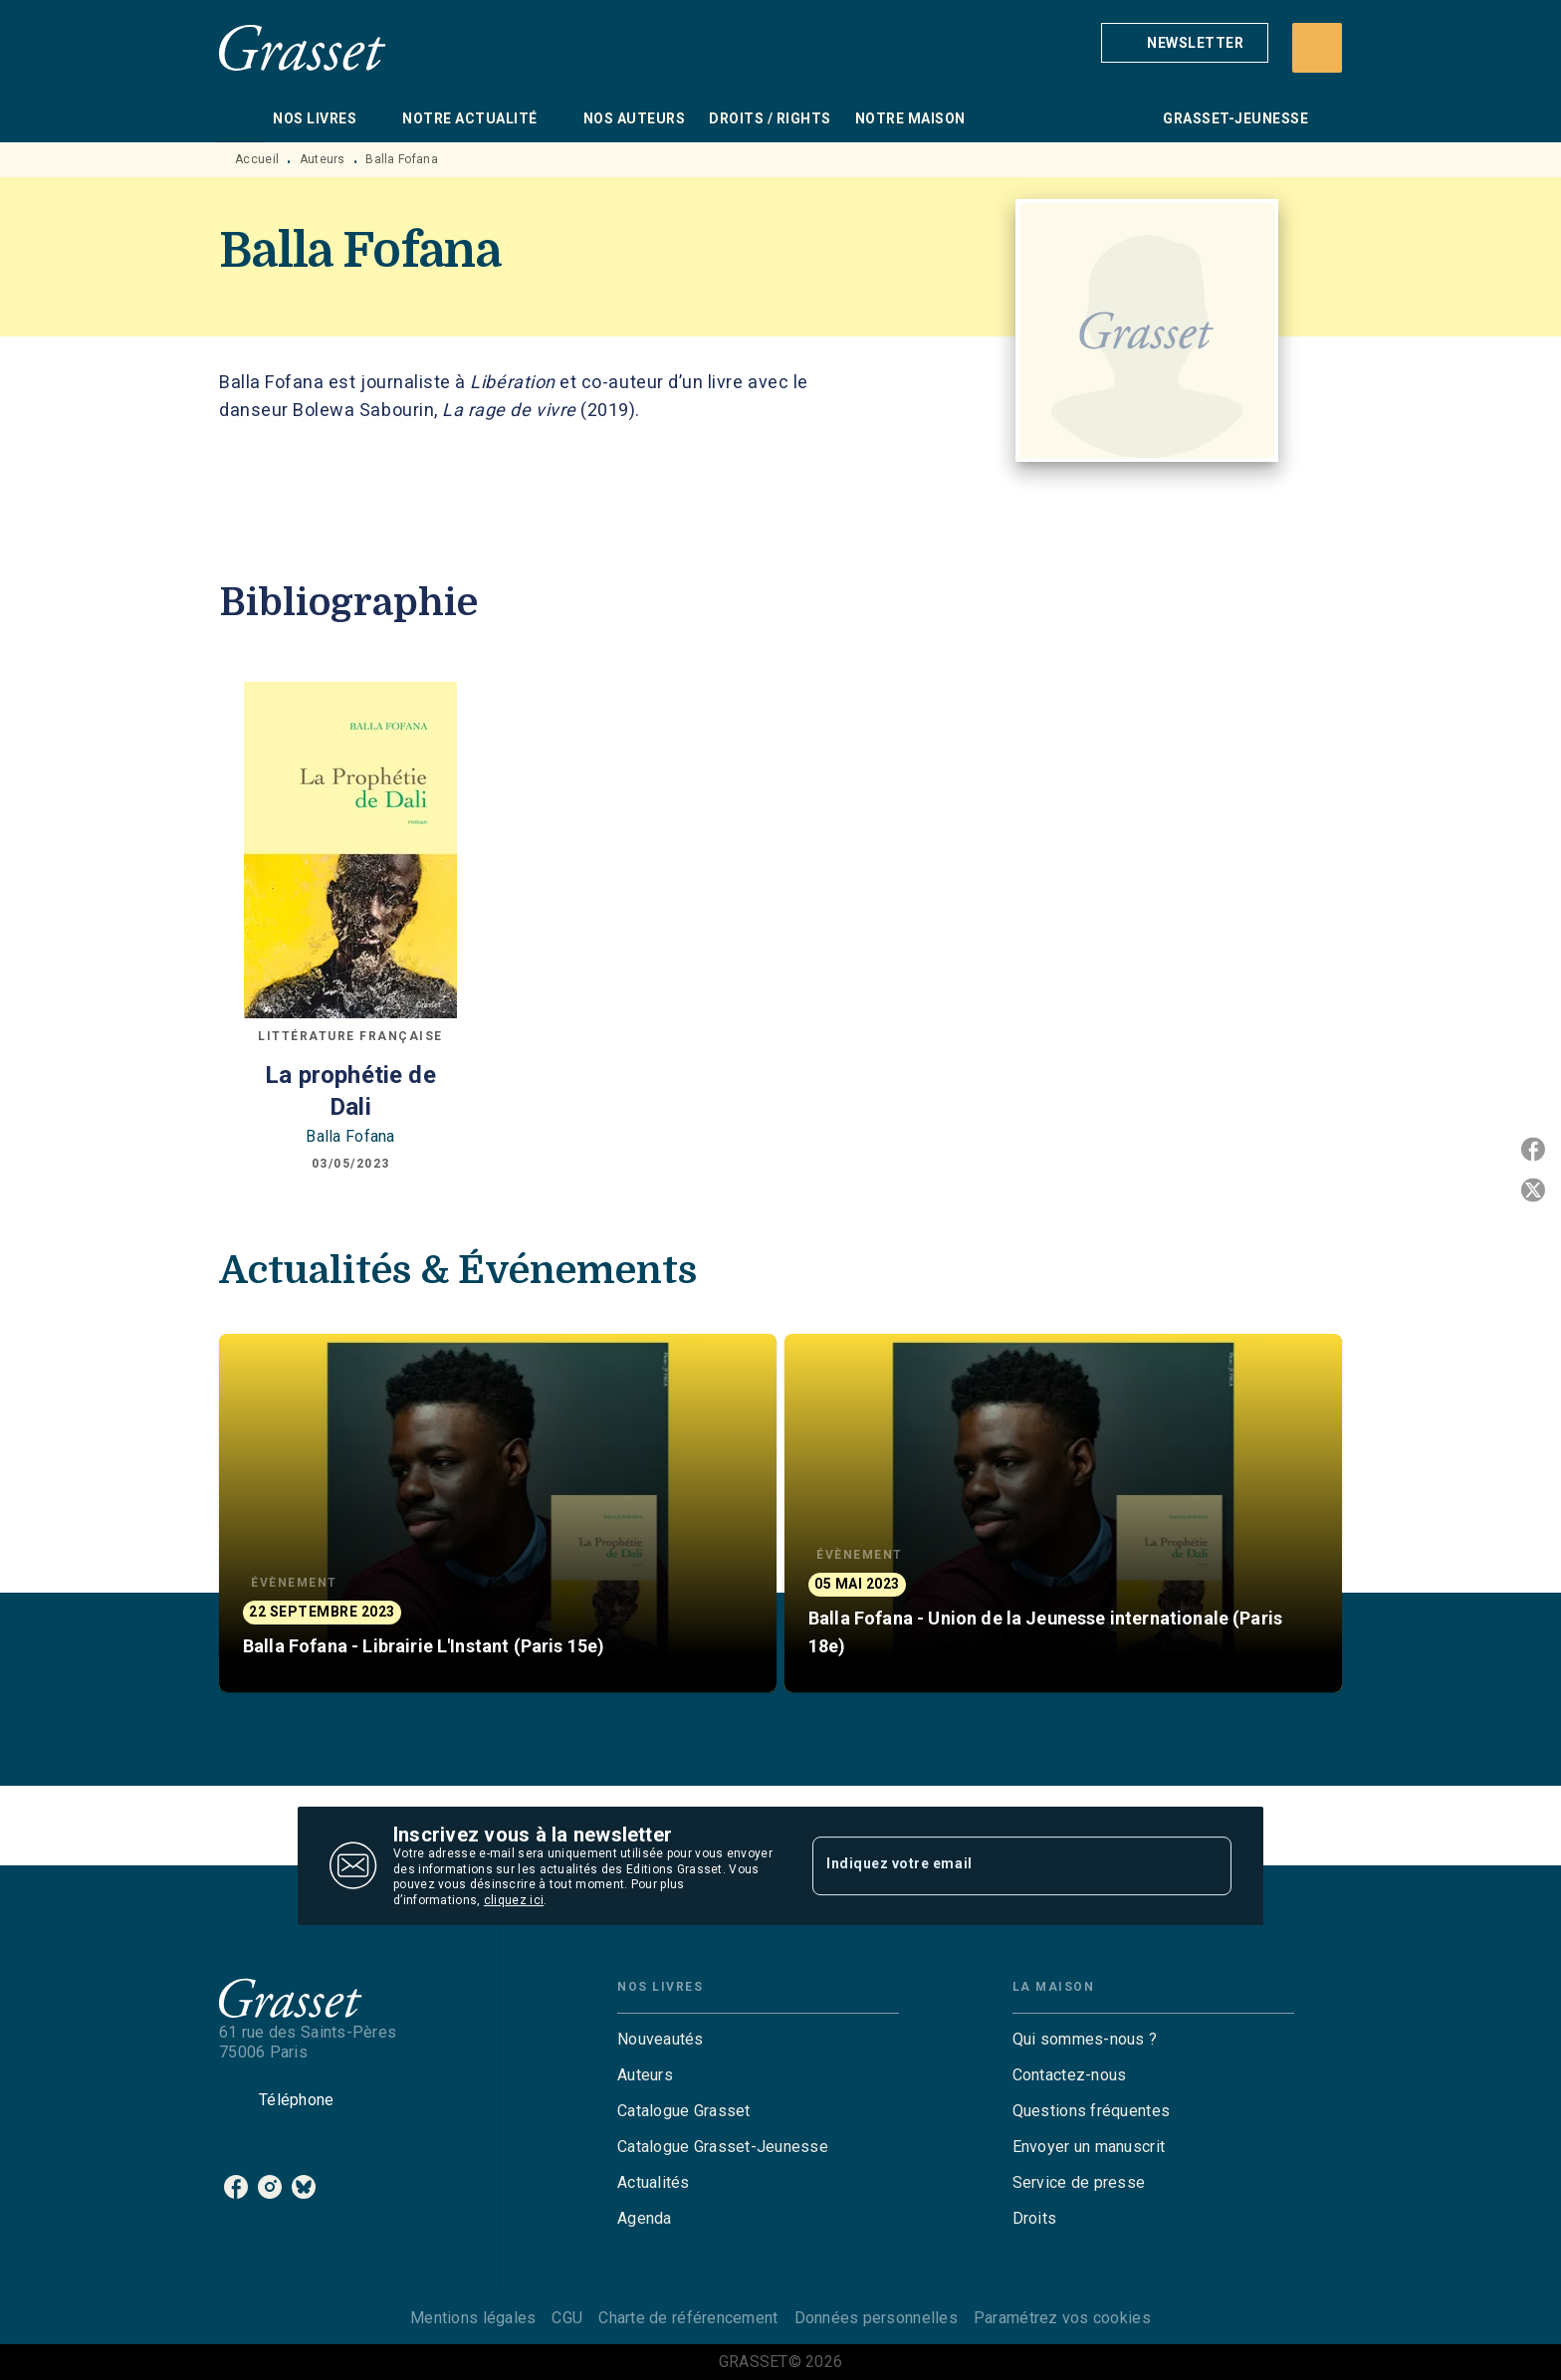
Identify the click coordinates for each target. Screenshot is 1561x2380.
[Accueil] (302, 47)
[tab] (240, 118)
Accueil (257, 159)
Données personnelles (876, 2317)
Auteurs (322, 159)
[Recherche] (1317, 48)
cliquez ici (514, 1901)
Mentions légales (473, 2317)
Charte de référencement (688, 2317)
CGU (567, 2317)
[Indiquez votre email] (997, 1865)
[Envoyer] (1207, 1866)
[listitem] (236, 2187)
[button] (1184, 43)
